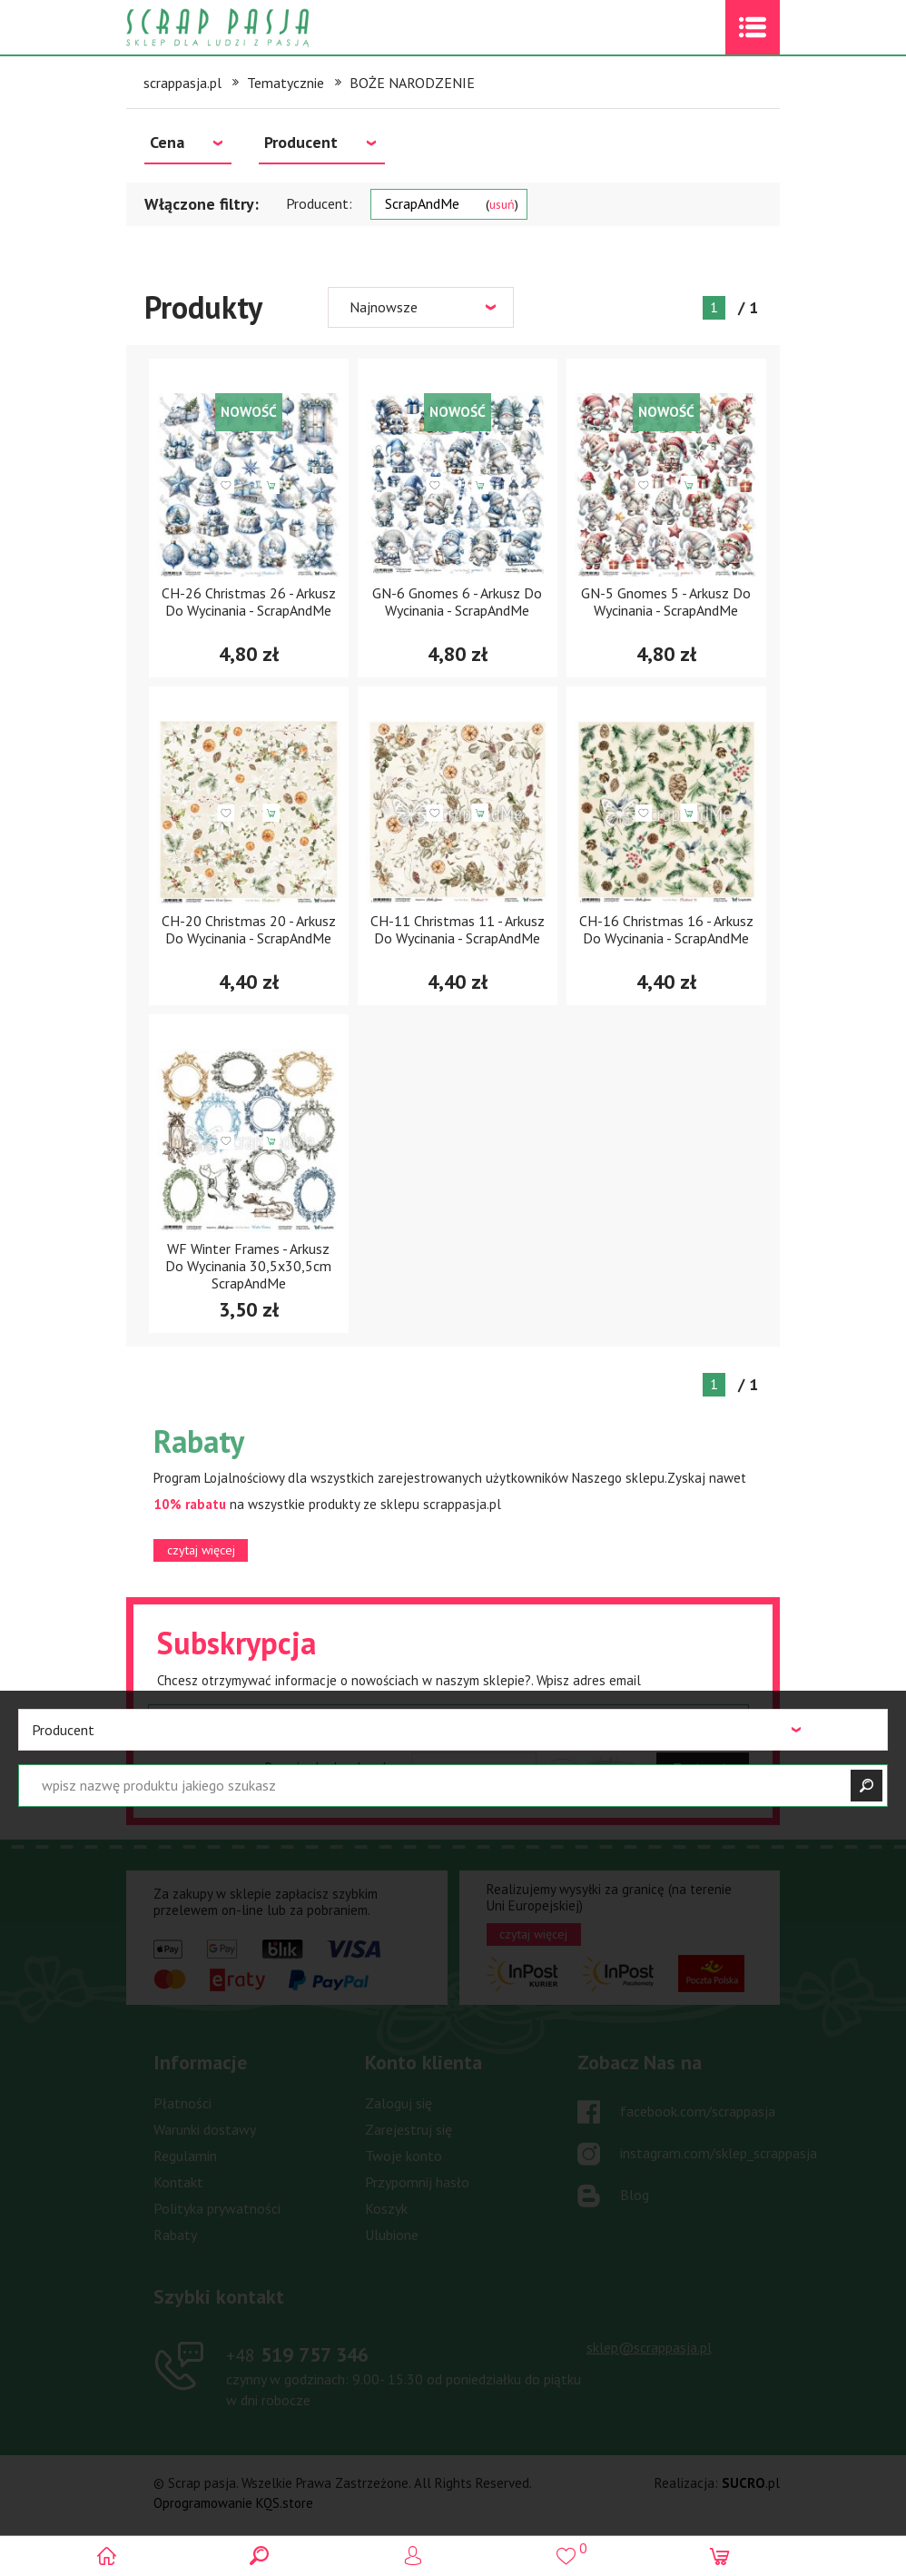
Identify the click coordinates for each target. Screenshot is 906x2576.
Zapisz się (703, 1768)
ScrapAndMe (451, 203)
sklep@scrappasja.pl (649, 2347)
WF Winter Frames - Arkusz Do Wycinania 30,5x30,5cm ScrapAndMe (248, 1265)
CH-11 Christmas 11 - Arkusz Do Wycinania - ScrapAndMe (457, 929)
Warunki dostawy (204, 2129)
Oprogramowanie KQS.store (233, 2503)
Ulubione (392, 2235)
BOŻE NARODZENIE (412, 83)
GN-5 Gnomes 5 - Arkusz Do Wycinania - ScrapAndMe (666, 601)
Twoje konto (403, 2156)
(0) (759, 2555)
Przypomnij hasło (417, 2182)
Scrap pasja (257, 27)
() (606, 2548)
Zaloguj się (398, 2103)
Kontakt (178, 2182)
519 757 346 (297, 2354)
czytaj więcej (201, 1550)
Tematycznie (285, 83)
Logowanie (453, 2555)
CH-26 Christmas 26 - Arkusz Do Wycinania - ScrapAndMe (249, 601)
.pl (751, 2483)
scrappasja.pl (182, 83)
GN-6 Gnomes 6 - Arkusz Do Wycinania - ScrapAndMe (457, 601)
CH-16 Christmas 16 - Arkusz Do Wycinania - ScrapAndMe (666, 929)
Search (300, 2555)
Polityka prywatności (217, 2208)
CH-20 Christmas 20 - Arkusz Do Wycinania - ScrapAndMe (249, 929)
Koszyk (386, 2208)
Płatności (182, 2103)
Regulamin (185, 2156)
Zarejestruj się (408, 2129)
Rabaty (175, 2235)
